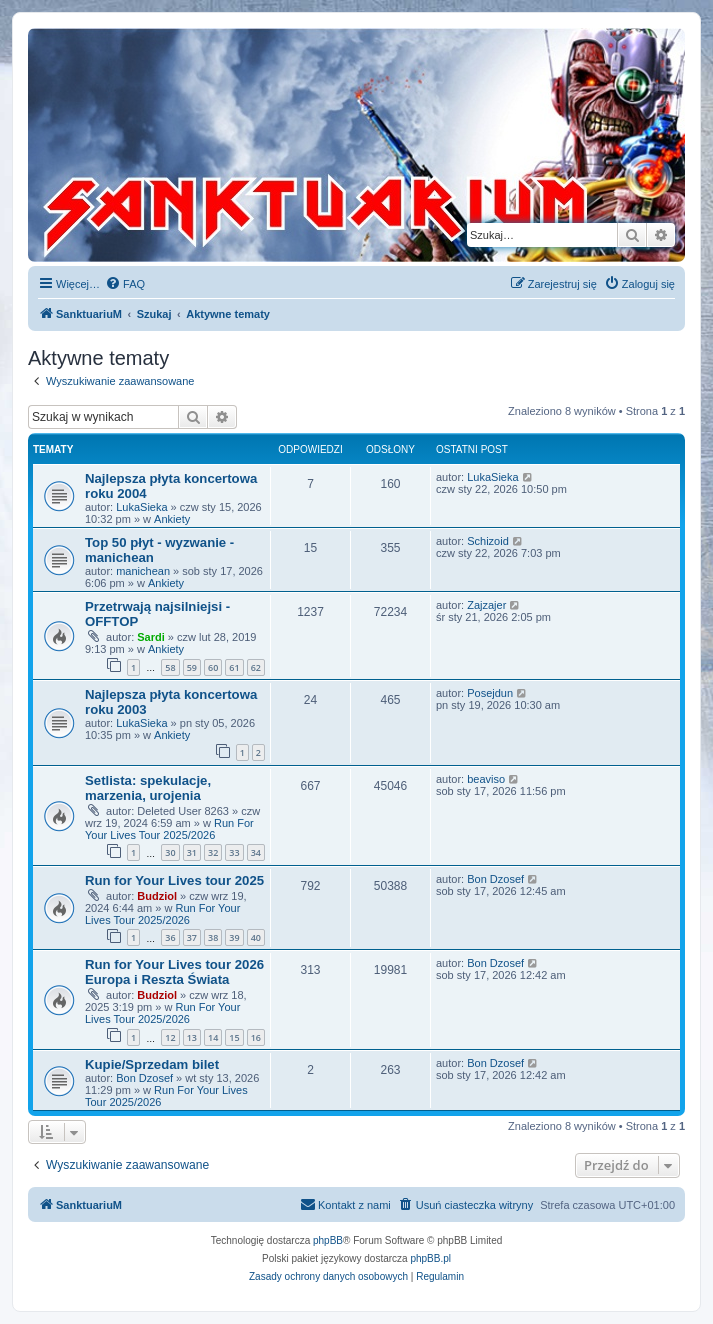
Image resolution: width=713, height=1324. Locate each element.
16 (256, 1037)
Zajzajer (486, 605)
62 (256, 667)
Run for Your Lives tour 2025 (174, 880)
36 (170, 937)
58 (170, 667)
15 (234, 1037)
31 (192, 852)
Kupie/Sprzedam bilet (152, 1064)
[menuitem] (125, 284)
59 (192, 667)
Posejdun (490, 693)
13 (192, 1037)
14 (213, 1037)
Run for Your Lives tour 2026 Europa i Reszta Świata (174, 972)
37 (192, 937)
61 (234, 667)
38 (213, 937)
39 (234, 937)
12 (170, 1037)
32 (213, 852)
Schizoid (488, 541)
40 (256, 937)
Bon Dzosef (495, 879)
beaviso (486, 779)
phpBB (328, 1240)
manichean (143, 571)
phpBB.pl (430, 1258)
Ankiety (172, 519)
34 (256, 852)
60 (213, 667)
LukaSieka (141, 507)
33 (234, 852)
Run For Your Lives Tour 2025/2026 (169, 829)
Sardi (151, 637)
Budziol (157, 896)
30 (170, 852)
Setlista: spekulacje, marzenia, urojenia (148, 788)
